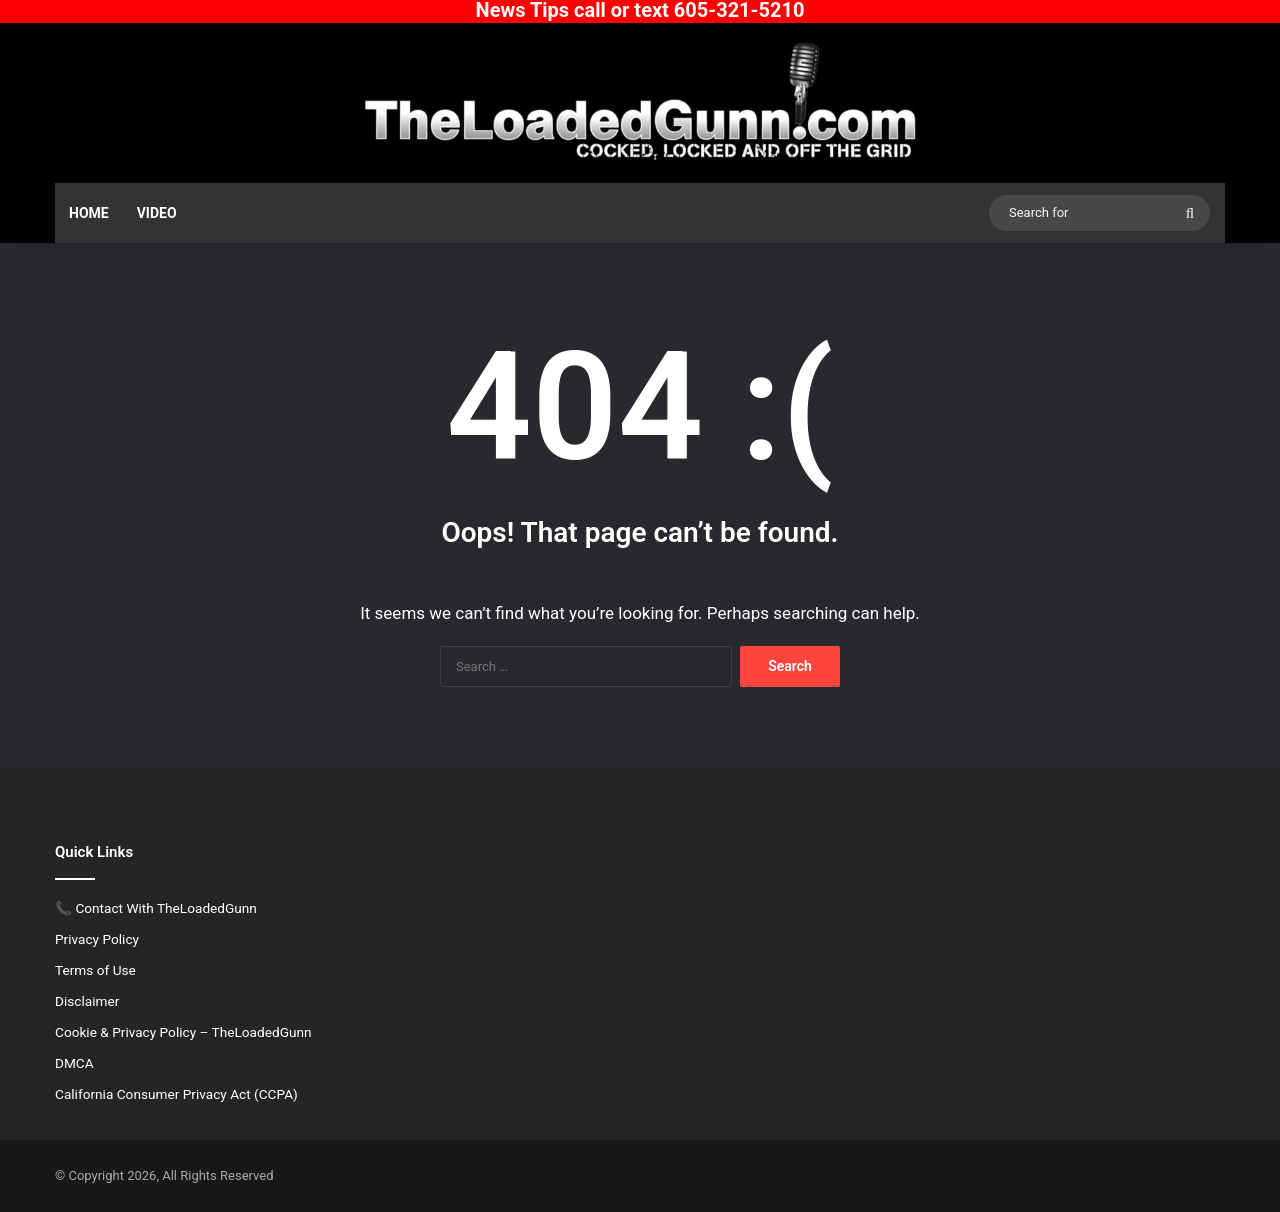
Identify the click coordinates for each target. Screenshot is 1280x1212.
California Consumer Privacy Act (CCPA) (176, 1094)
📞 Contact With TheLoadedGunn (156, 908)
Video (157, 213)
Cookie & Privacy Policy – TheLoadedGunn (183, 1032)
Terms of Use (95, 970)
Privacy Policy (97, 939)
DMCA (74, 1063)
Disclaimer (87, 1001)
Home (89, 213)
